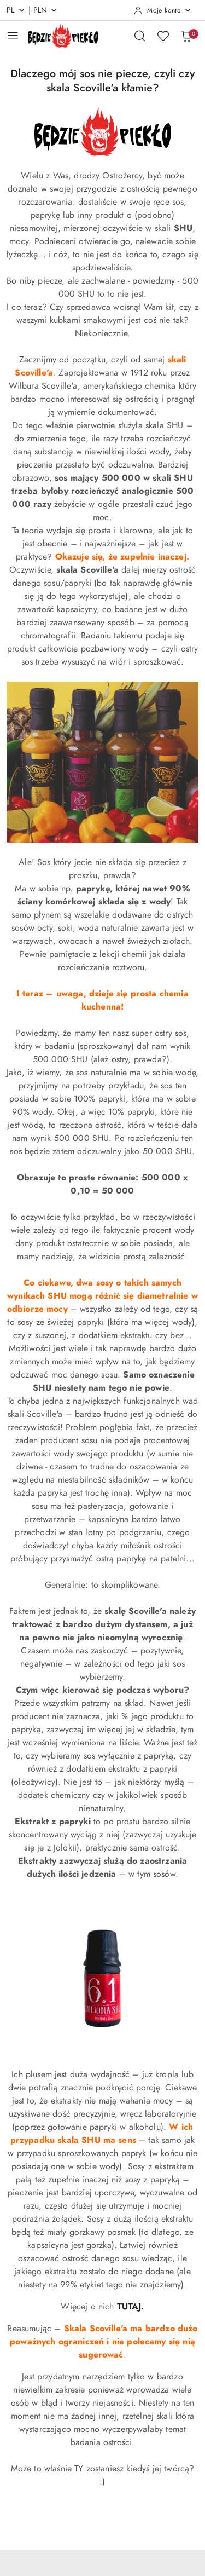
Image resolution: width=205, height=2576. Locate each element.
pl (16, 10)
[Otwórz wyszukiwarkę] (140, 35)
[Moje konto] (163, 10)
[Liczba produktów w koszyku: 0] (186, 35)
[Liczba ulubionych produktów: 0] (163, 35)
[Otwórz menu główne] (13, 35)
